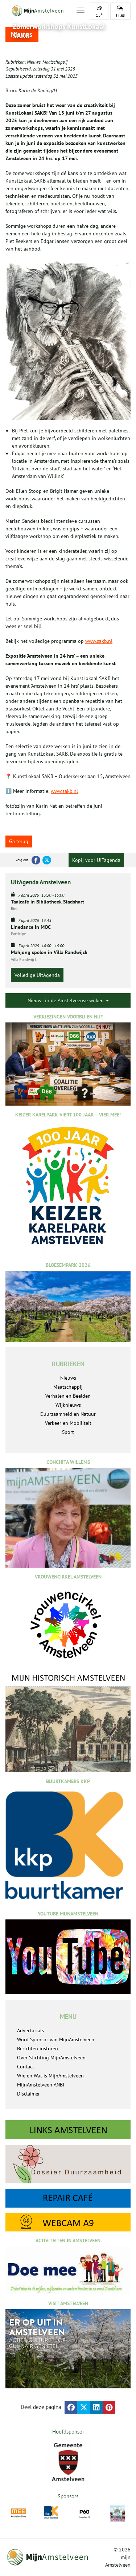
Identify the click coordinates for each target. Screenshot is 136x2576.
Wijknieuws (68, 1405)
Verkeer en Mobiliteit (68, 1423)
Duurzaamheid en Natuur (68, 1414)
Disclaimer (28, 2093)
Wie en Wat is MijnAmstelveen (50, 2075)
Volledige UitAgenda (37, 975)
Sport (68, 1432)
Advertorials (30, 2030)
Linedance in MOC (31, 927)
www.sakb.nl (98, 641)
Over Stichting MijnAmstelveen (51, 2057)
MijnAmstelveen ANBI (40, 2084)
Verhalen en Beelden (68, 1396)
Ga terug (18, 841)
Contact (25, 2066)
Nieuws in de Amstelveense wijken (68, 1000)
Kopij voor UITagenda (96, 860)
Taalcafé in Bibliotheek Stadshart (47, 901)
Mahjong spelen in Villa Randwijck (49, 952)
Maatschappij (54, 62)
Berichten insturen (37, 2048)
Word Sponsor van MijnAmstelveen (55, 2039)
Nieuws (34, 62)
